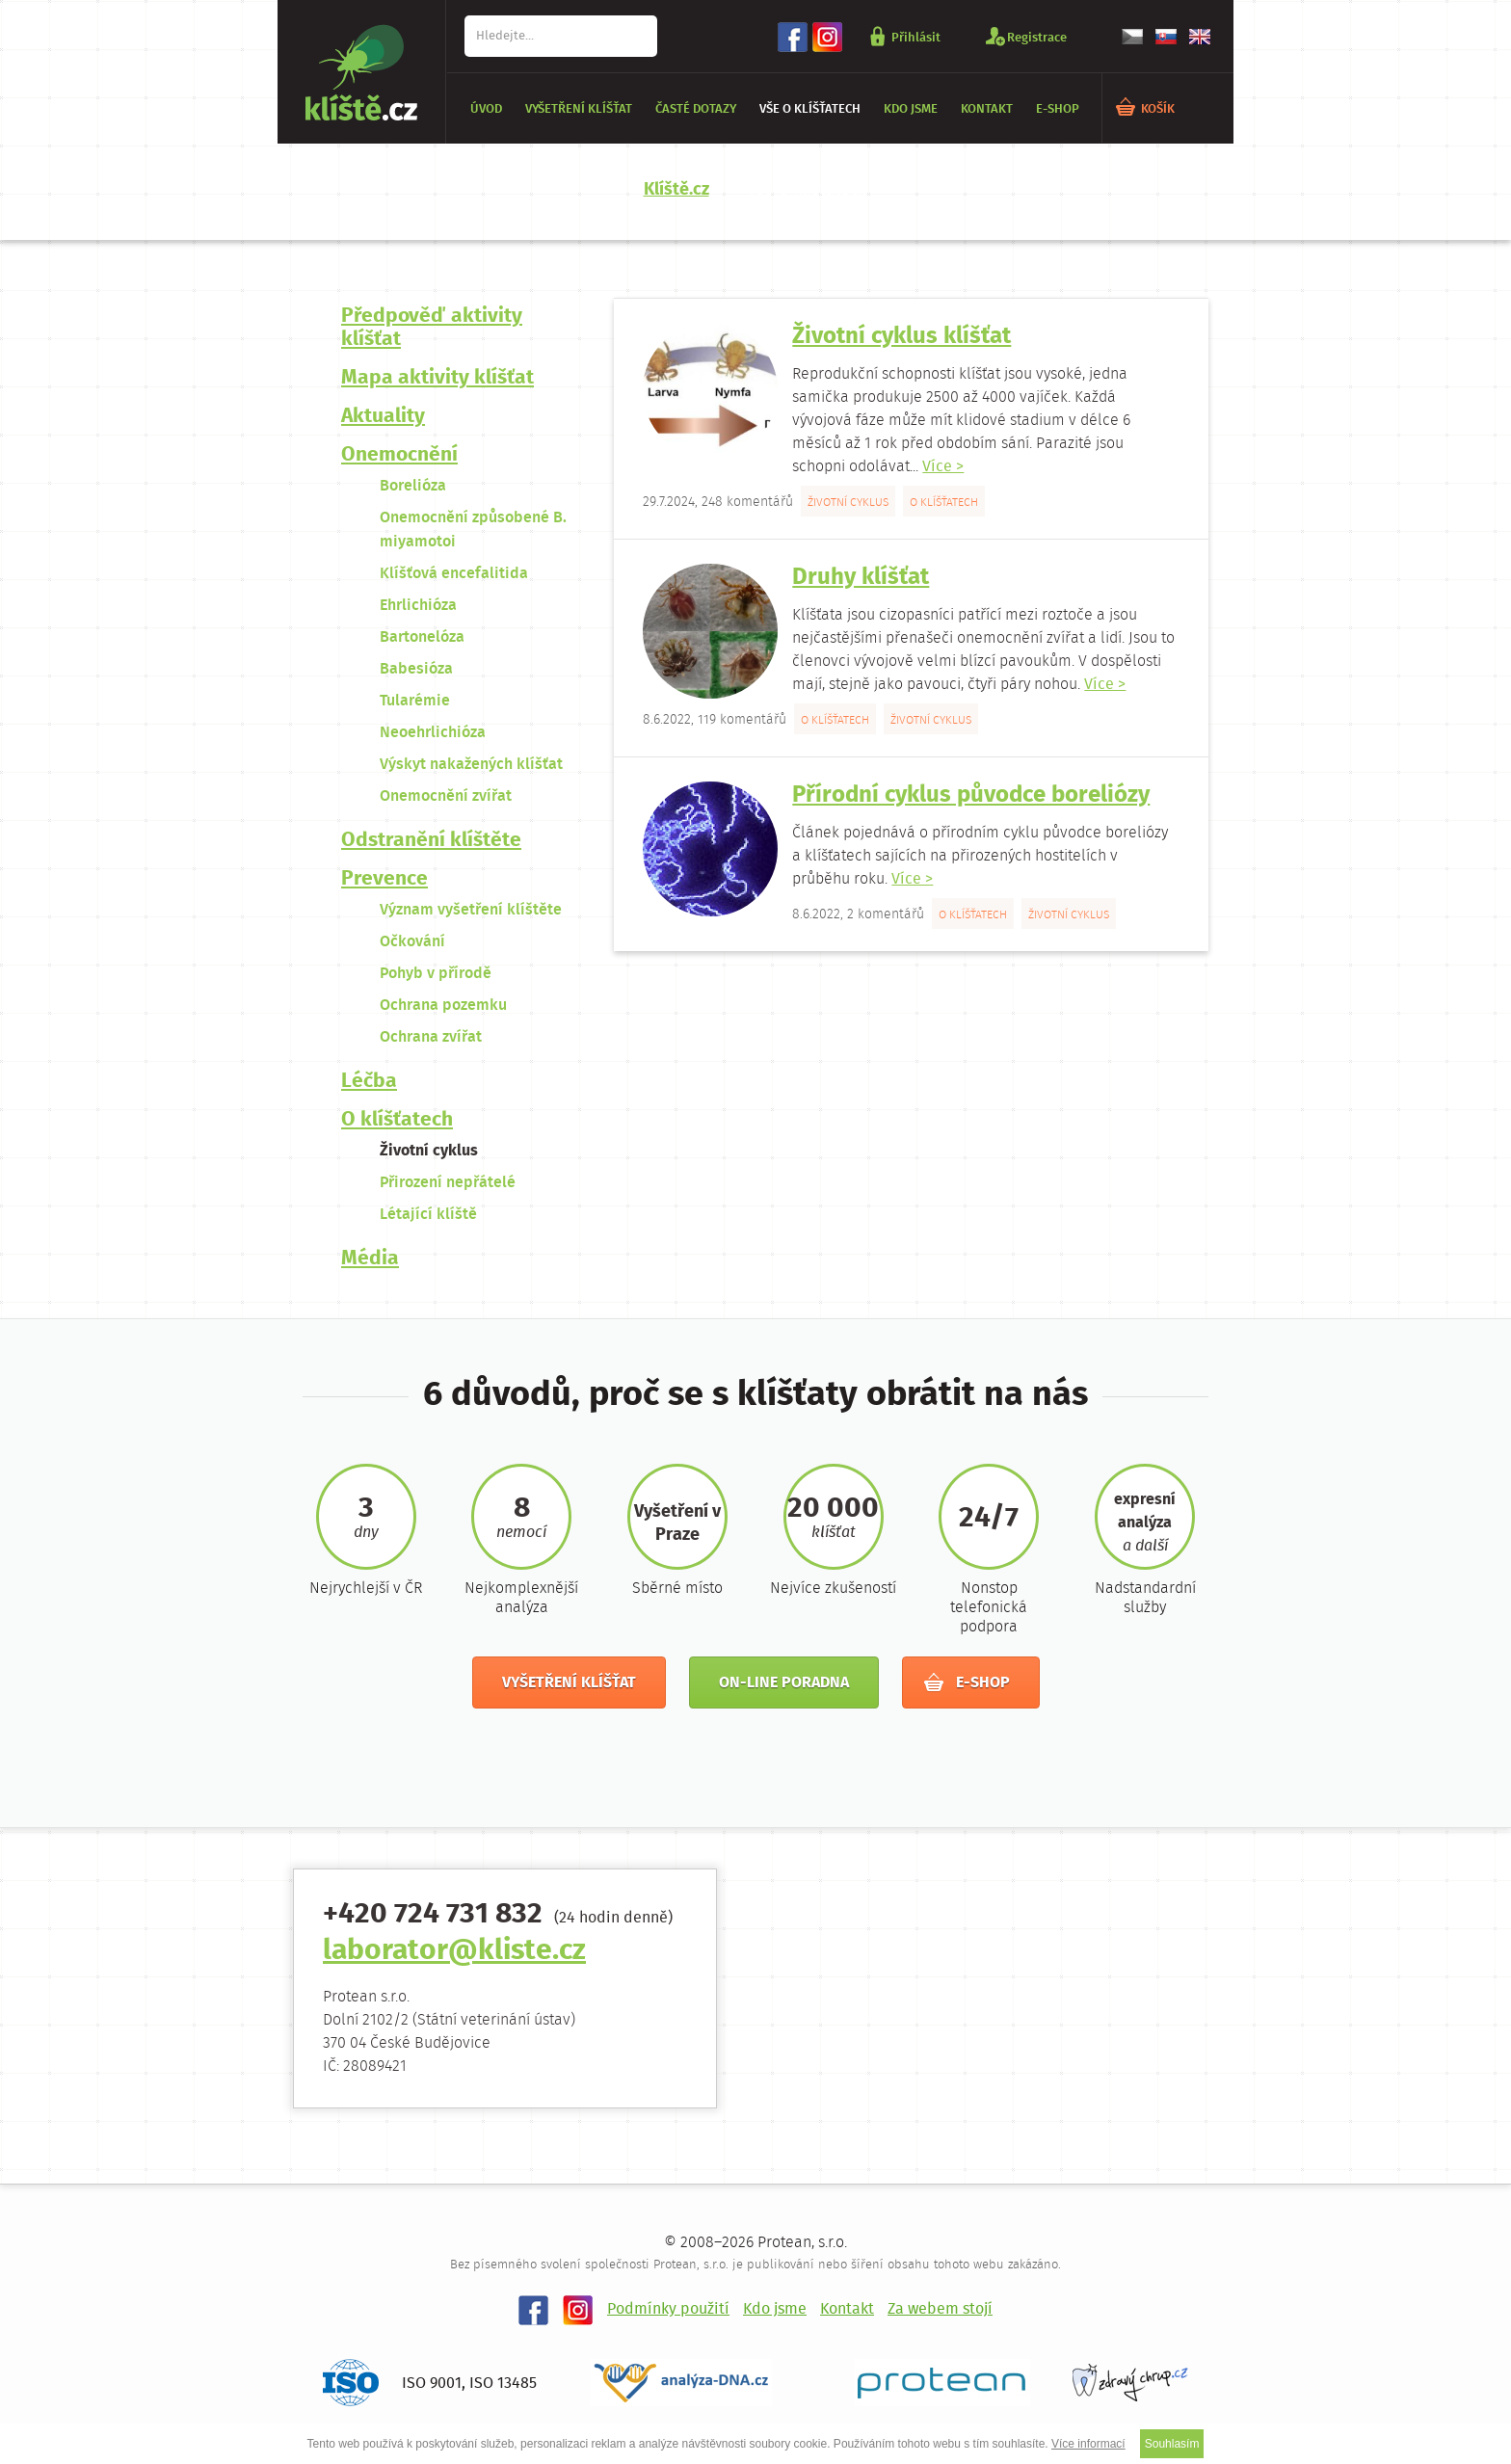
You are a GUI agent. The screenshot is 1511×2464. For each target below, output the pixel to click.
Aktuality (383, 417)
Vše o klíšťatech (810, 109)
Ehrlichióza (418, 606)
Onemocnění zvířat (446, 796)
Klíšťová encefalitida (454, 574)
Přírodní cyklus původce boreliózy (971, 795)
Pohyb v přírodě (435, 974)
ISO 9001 (432, 2383)
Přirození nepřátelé (448, 1183)
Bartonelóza (422, 637)
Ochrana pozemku (443, 1006)
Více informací (1088, 2444)
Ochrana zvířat (431, 1037)
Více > (943, 467)
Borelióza (413, 486)
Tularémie (415, 701)
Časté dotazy (695, 109)
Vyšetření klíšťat (578, 109)
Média (370, 1259)
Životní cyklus (429, 1151)
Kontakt (987, 109)
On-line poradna (784, 1683)
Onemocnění (399, 455)
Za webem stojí (940, 2309)
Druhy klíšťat (860, 578)
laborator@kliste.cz (454, 1951)
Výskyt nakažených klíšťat (471, 765)
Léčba (369, 1082)
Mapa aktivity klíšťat (437, 378)
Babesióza (416, 669)
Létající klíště (428, 1215)
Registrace (1037, 37)
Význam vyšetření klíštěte (471, 910)
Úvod (486, 109)
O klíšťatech (397, 1120)
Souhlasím (1172, 2444)
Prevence (384, 879)
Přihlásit (916, 37)
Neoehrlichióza (433, 733)
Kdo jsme (911, 109)
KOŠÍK (1158, 109)
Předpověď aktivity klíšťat (431, 328)
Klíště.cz (676, 189)
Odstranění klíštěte (431, 841)
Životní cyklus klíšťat (901, 337)
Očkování (412, 942)
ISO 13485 (503, 2383)
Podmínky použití (668, 2309)
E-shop (1057, 109)
